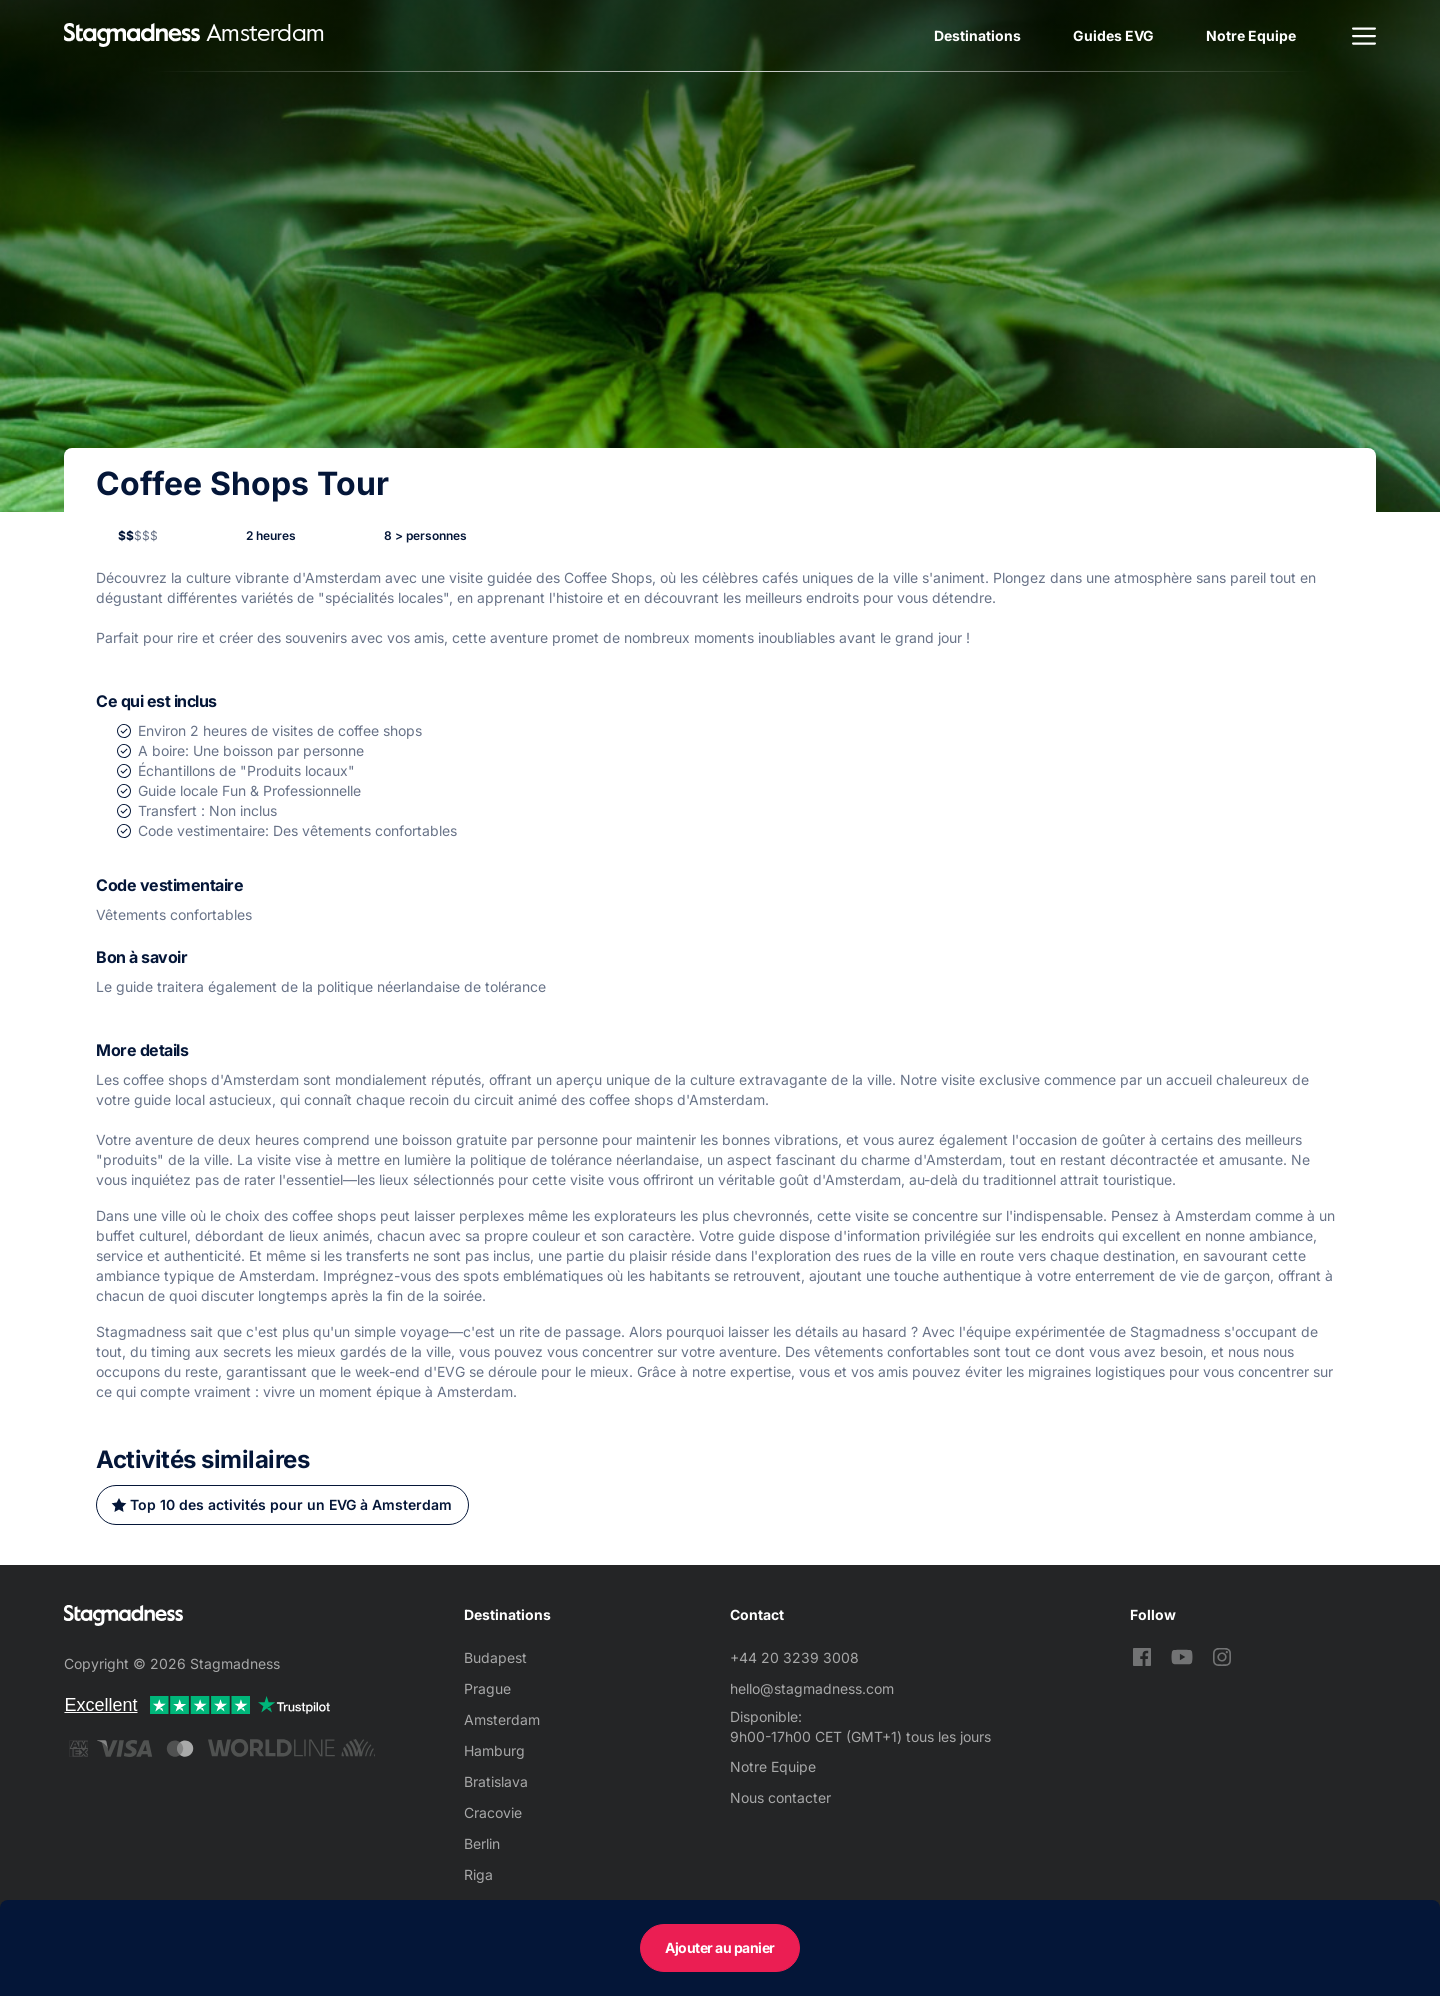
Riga (478, 1874)
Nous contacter (780, 1797)
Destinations (977, 35)
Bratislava (496, 1781)
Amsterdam (502, 1719)
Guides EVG (1113, 35)
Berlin (482, 1843)
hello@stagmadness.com (812, 1688)
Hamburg (494, 1750)
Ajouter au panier (720, 1947)
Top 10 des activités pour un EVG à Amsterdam (291, 1504)
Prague (487, 1688)
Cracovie (493, 1812)
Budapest (495, 1657)
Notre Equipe (1251, 35)
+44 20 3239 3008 (794, 1657)
